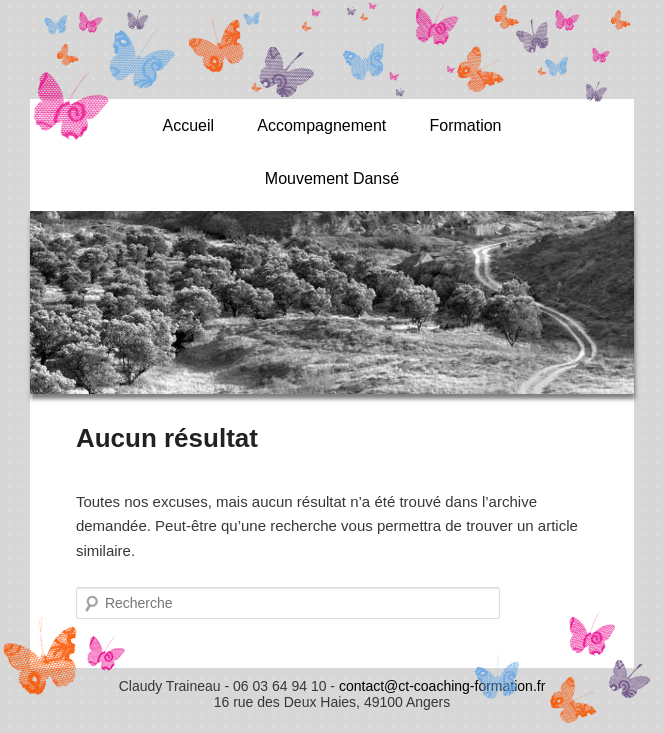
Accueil (188, 125)
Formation (465, 125)
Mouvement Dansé (332, 178)
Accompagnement (321, 125)
